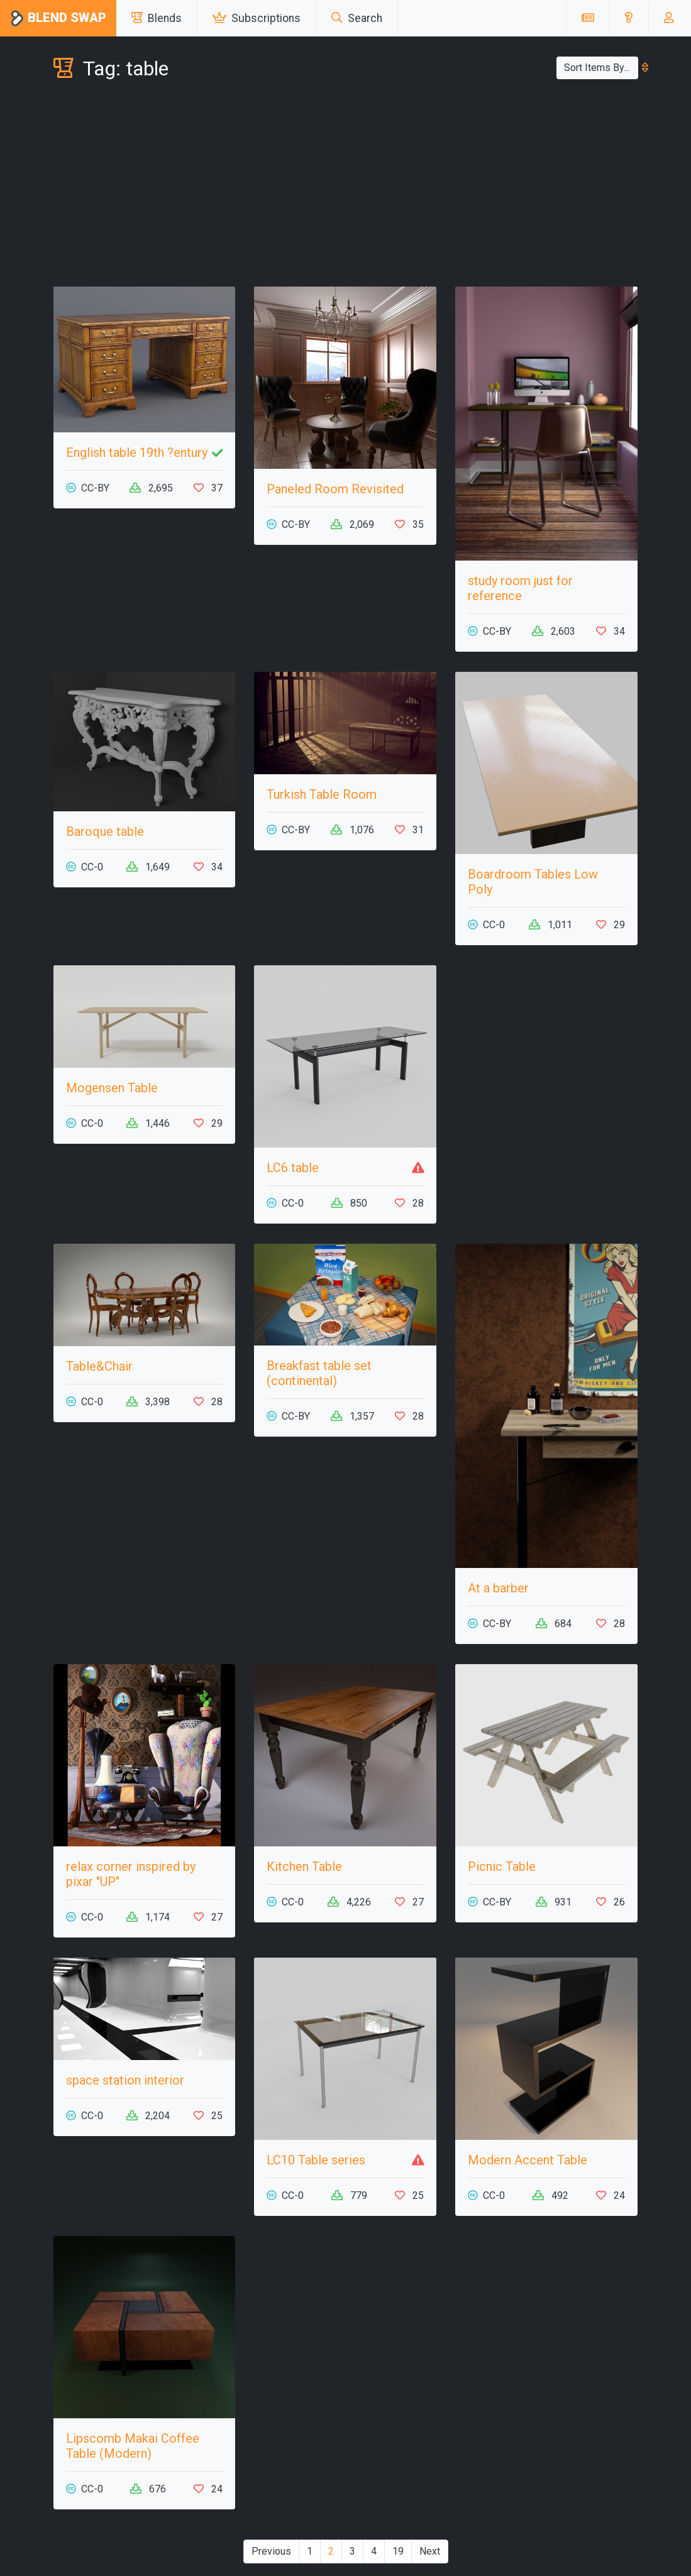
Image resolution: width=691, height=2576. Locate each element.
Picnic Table (502, 1866)
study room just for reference (520, 588)
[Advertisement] (345, 186)
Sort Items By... (601, 68)
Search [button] (356, 18)
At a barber (498, 1588)
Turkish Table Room (322, 794)
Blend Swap (58, 18)
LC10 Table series (316, 2160)
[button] (628, 18)
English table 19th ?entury (136, 452)
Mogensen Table (112, 1087)
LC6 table (293, 1167)
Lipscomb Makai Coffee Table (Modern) (132, 2446)
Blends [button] (156, 18)
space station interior (125, 2080)
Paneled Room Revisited (335, 488)
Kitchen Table (304, 1866)
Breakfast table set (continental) (319, 1373)
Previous (271, 2551)
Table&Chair (99, 1366)
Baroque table (105, 831)
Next (429, 2551)
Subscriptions (257, 18)
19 (398, 2551)
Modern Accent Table (527, 2160)
